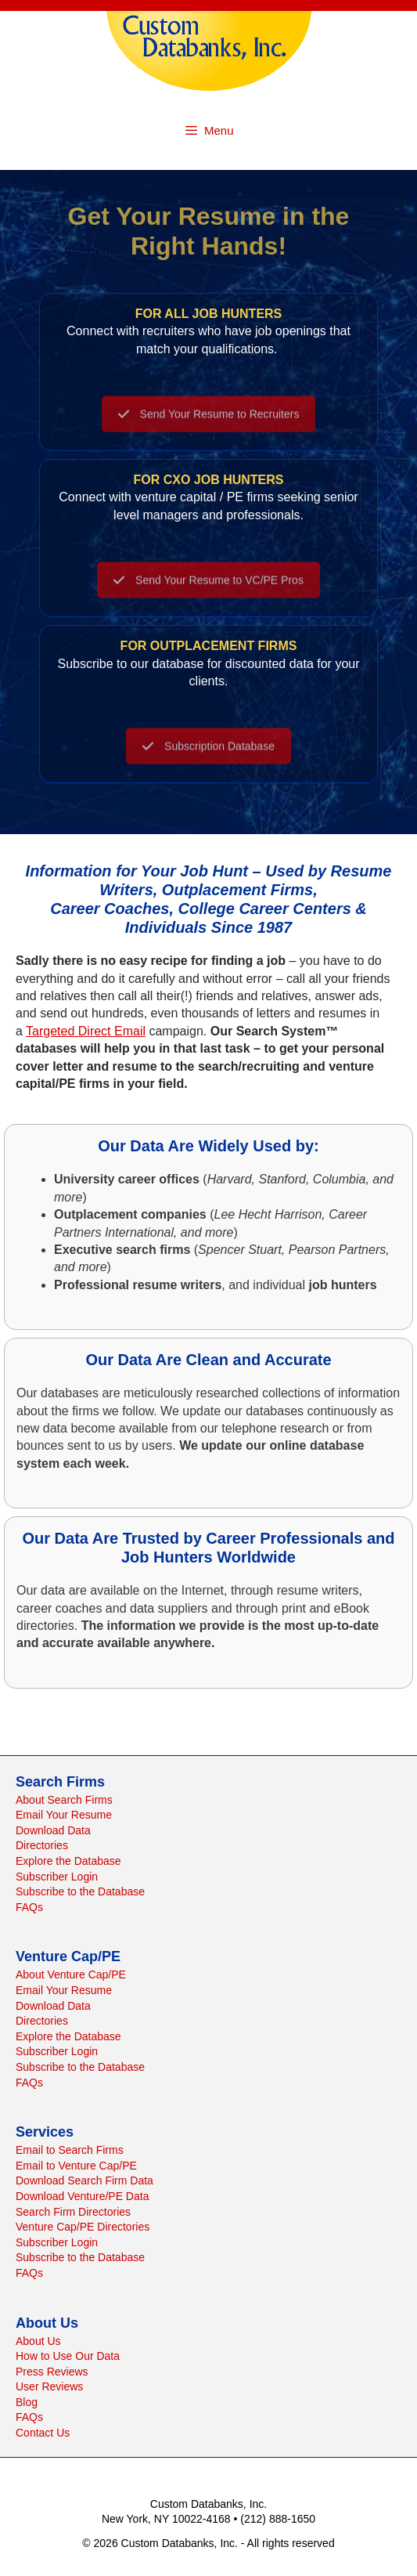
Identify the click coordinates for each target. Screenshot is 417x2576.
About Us (38, 2341)
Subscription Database (208, 759)
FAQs (29, 1907)
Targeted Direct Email (86, 1031)
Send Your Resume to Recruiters (209, 427)
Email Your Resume (64, 1814)
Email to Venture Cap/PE (76, 2165)
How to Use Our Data (68, 2356)
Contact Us (43, 2432)
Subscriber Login (57, 1876)
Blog (27, 2402)
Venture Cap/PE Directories (82, 2226)
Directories (42, 1845)
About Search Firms (64, 1800)
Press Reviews (52, 2371)
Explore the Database (68, 1861)
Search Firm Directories (73, 2212)
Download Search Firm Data (84, 2180)
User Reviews (49, 2386)
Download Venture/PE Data (82, 2196)
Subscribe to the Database (80, 1891)
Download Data (53, 1830)
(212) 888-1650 (277, 2519)
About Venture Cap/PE (71, 1974)
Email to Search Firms (70, 2150)
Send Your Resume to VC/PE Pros (208, 593)
